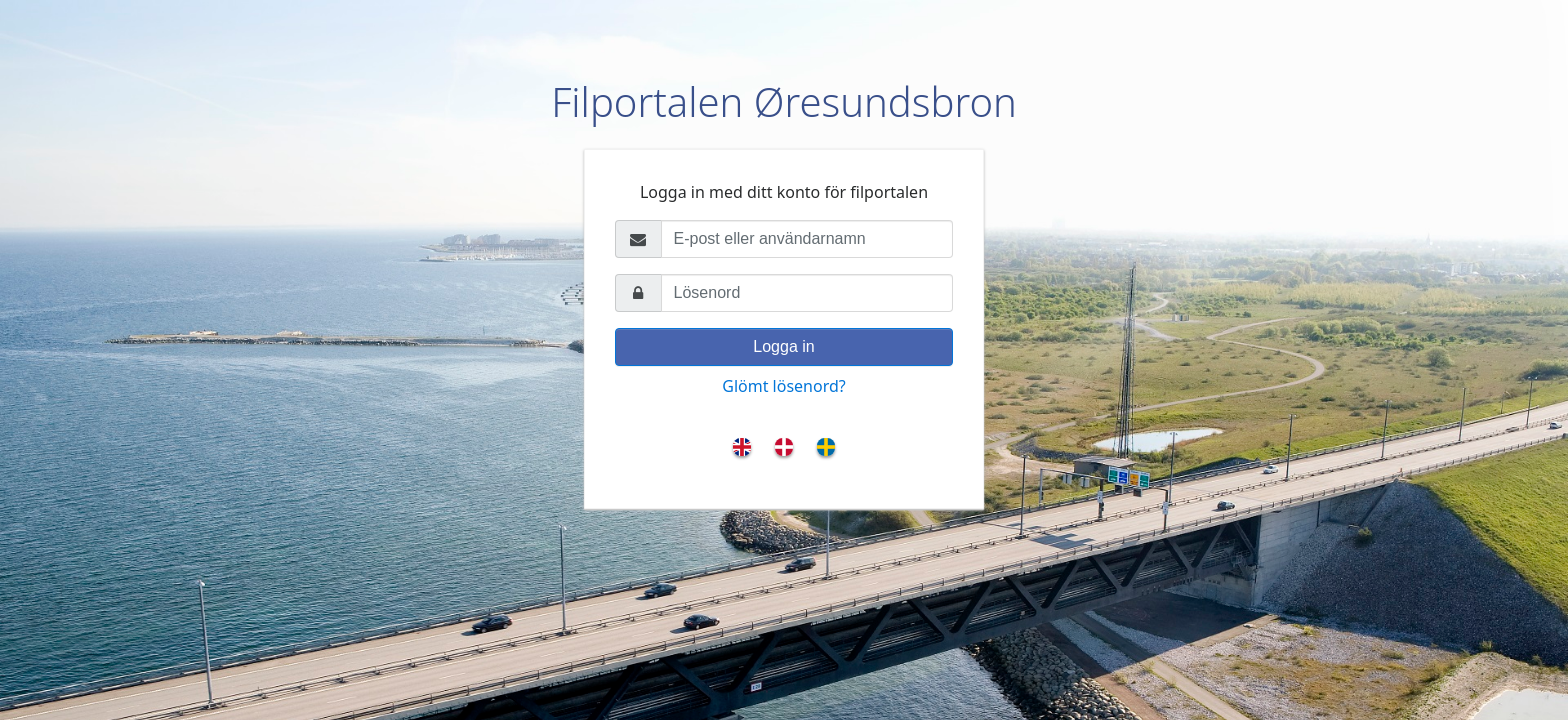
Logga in (783, 346)
